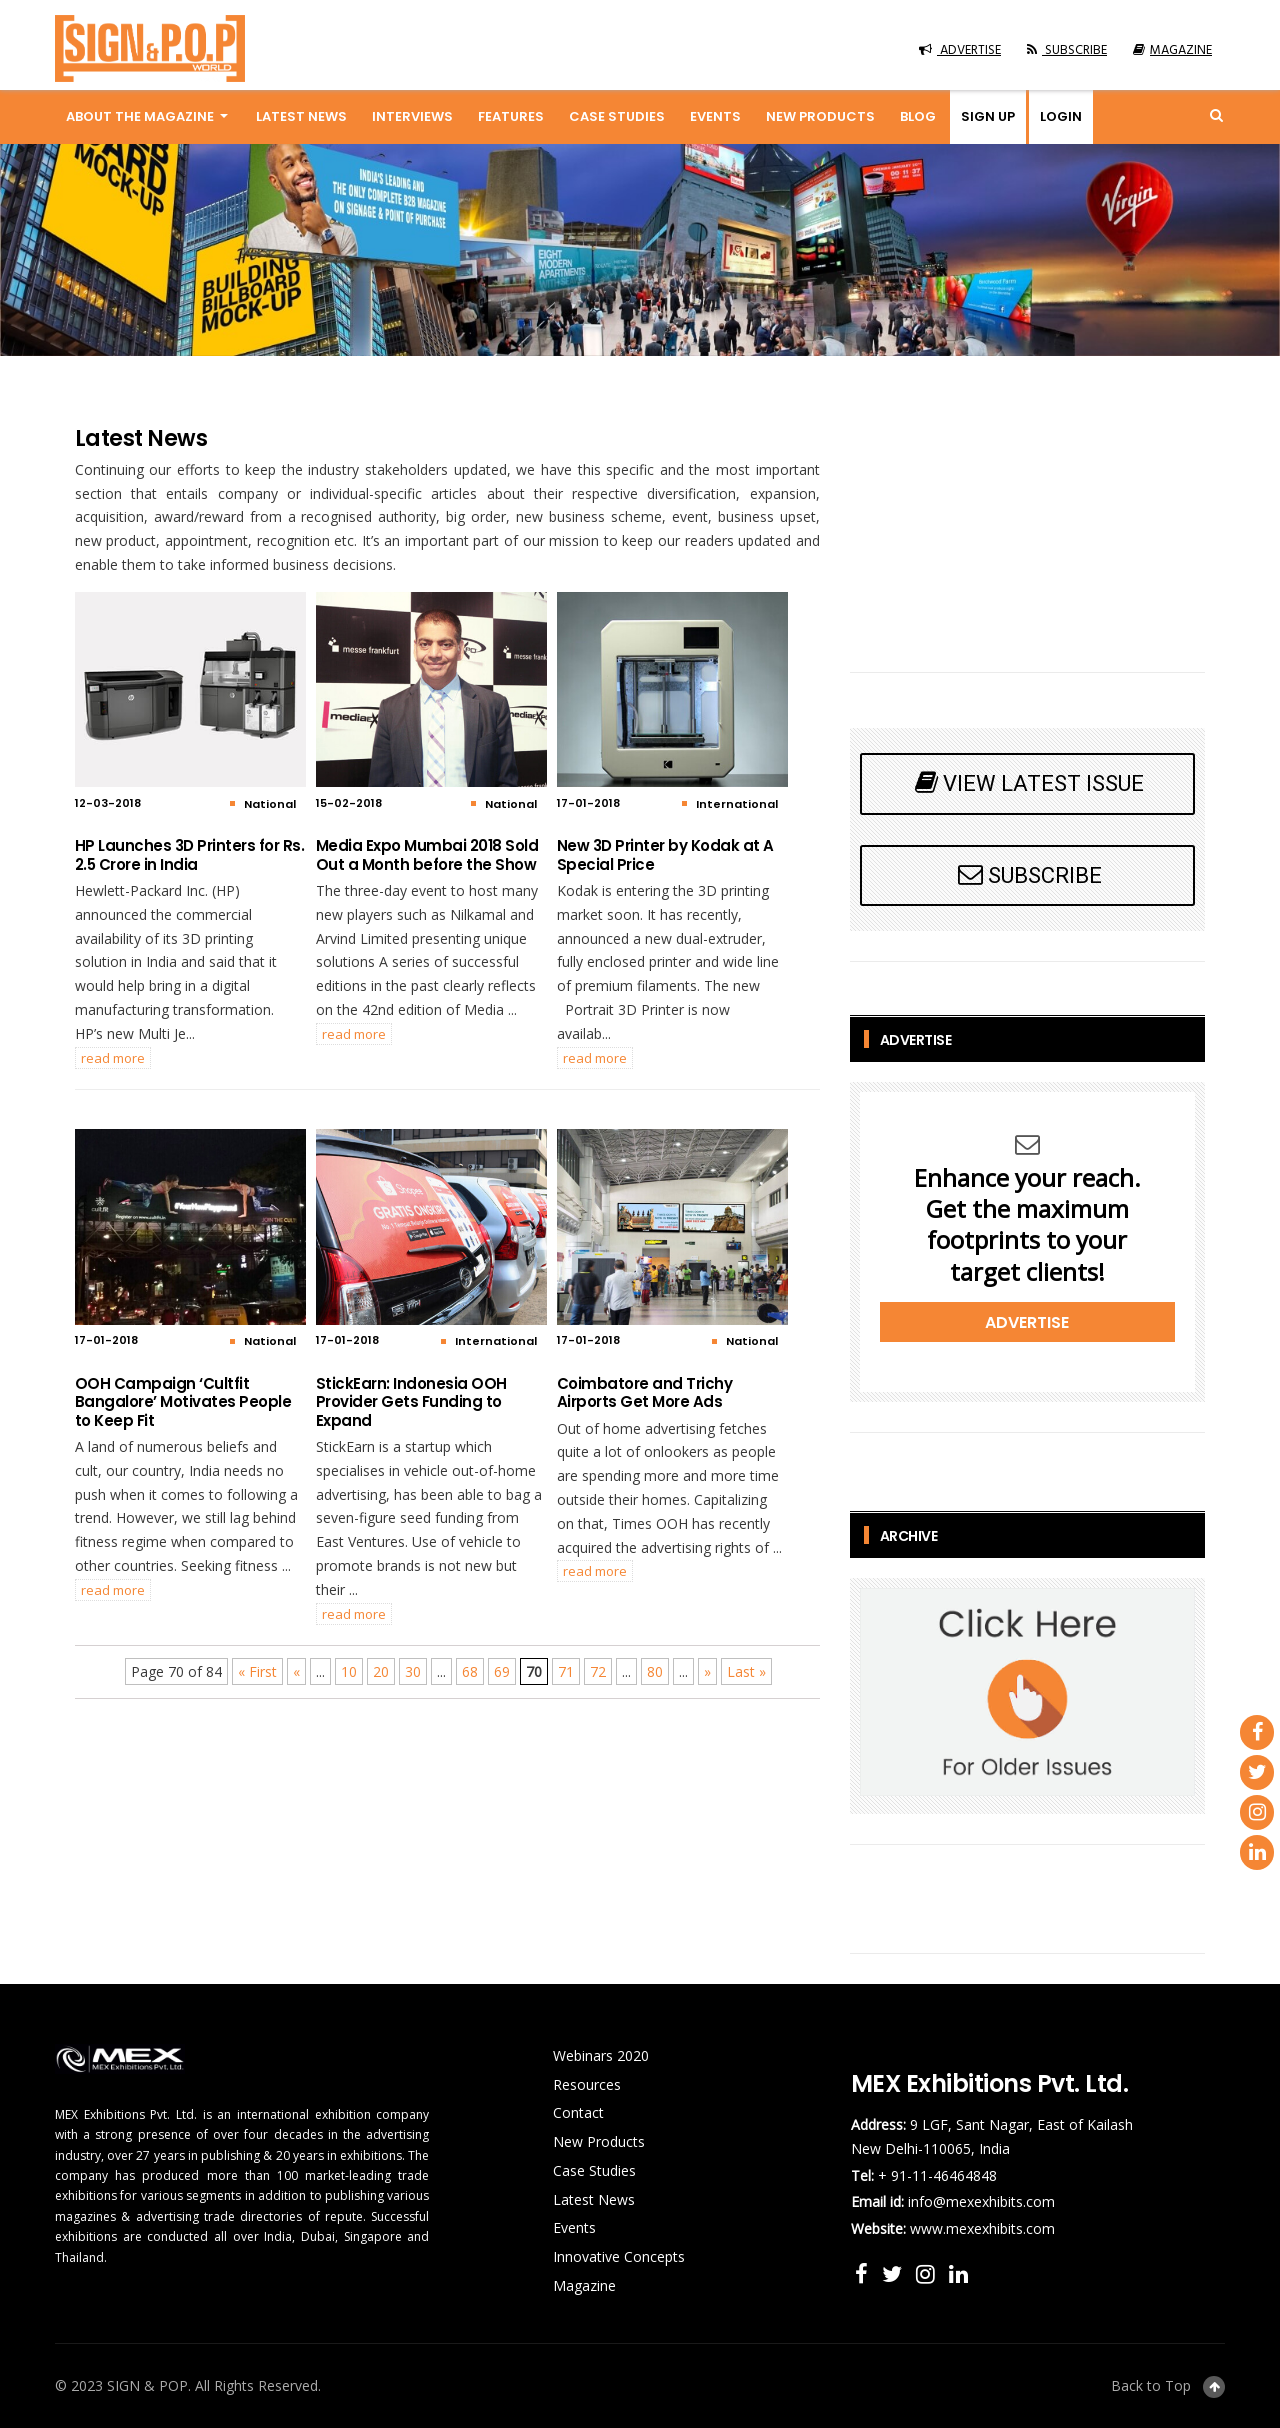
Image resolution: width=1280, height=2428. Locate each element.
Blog (918, 116)
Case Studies (617, 116)
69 (502, 1671)
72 (598, 1671)
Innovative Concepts (619, 2256)
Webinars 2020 (601, 2055)
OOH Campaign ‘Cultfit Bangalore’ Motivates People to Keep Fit (183, 1402)
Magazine (584, 2285)
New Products (820, 116)
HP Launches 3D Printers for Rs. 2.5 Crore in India (190, 854)
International (737, 804)
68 (470, 1671)
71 (566, 1671)
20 (381, 1671)
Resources (587, 2084)
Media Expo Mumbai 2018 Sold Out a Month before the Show (427, 854)
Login (1061, 116)
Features (511, 116)
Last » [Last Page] (746, 1671)
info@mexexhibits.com (981, 2201)
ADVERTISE (960, 50)
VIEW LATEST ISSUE (1027, 782)
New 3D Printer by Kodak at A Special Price (665, 854)
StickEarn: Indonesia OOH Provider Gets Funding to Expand (411, 1402)
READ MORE (113, 1058)
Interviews (412, 116)
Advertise (1027, 1322)
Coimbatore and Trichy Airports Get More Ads (645, 1392)
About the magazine (140, 116)
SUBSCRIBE (1067, 50)
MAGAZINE (1172, 50)
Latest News (301, 116)
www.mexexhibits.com (982, 2228)
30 (413, 1671)
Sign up (988, 116)
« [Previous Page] (296, 1671)
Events (715, 116)
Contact (578, 2112)
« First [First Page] (257, 1671)
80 (655, 1671)
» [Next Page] (707, 1671)
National (270, 804)
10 (349, 1671)
